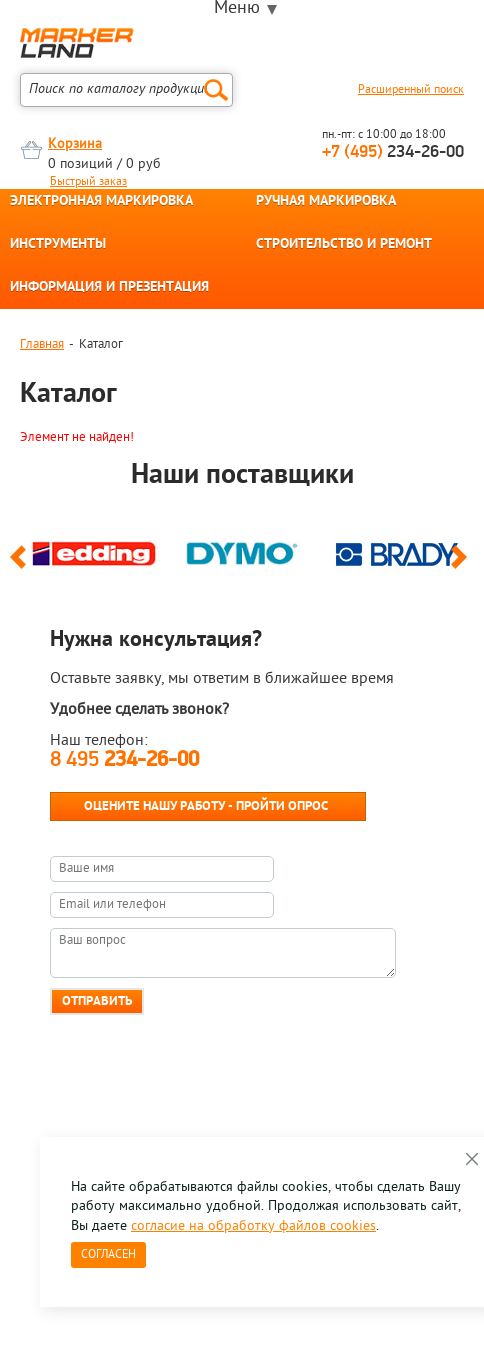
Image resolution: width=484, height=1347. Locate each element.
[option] (94, 550)
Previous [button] (21, 566)
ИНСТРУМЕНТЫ (58, 245)
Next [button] (462, 566)
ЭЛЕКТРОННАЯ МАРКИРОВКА (101, 202)
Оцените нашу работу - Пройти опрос (206, 806)
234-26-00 (393, 152)
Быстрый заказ (88, 182)
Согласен (108, 1255)
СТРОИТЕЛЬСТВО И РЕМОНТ (344, 245)
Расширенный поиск (411, 90)
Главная (42, 344)
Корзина (75, 144)
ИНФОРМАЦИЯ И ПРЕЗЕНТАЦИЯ (109, 288)
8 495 (124, 760)
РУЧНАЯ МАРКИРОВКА (326, 202)
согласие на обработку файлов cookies (253, 1226)
